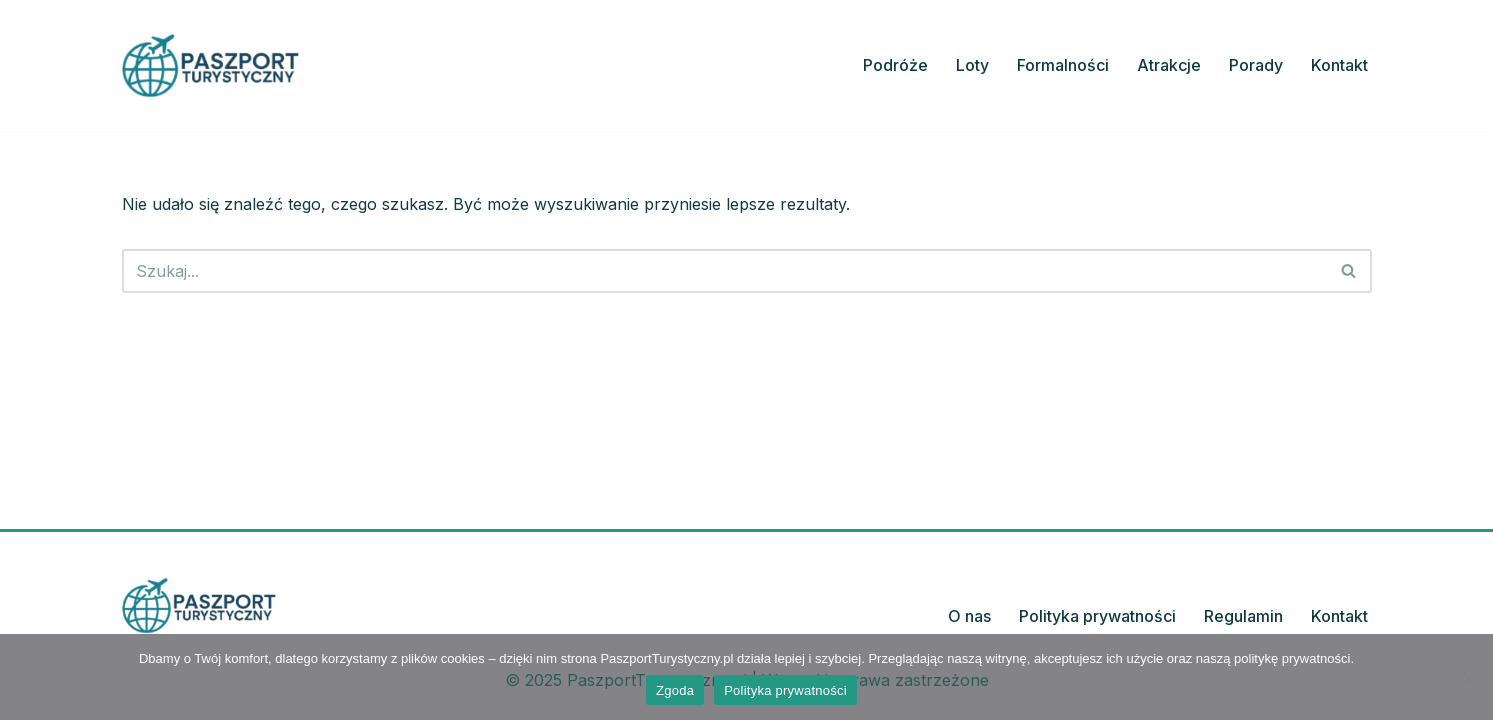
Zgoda (675, 690)
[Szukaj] (724, 271)
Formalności (1063, 65)
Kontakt (1339, 65)
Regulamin (1243, 616)
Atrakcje (1169, 65)
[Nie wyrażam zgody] (1468, 677)
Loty (972, 65)
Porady (1256, 65)
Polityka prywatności (1097, 616)
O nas (969, 616)
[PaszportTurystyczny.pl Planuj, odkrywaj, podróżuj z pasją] (210, 65)
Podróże (895, 65)
